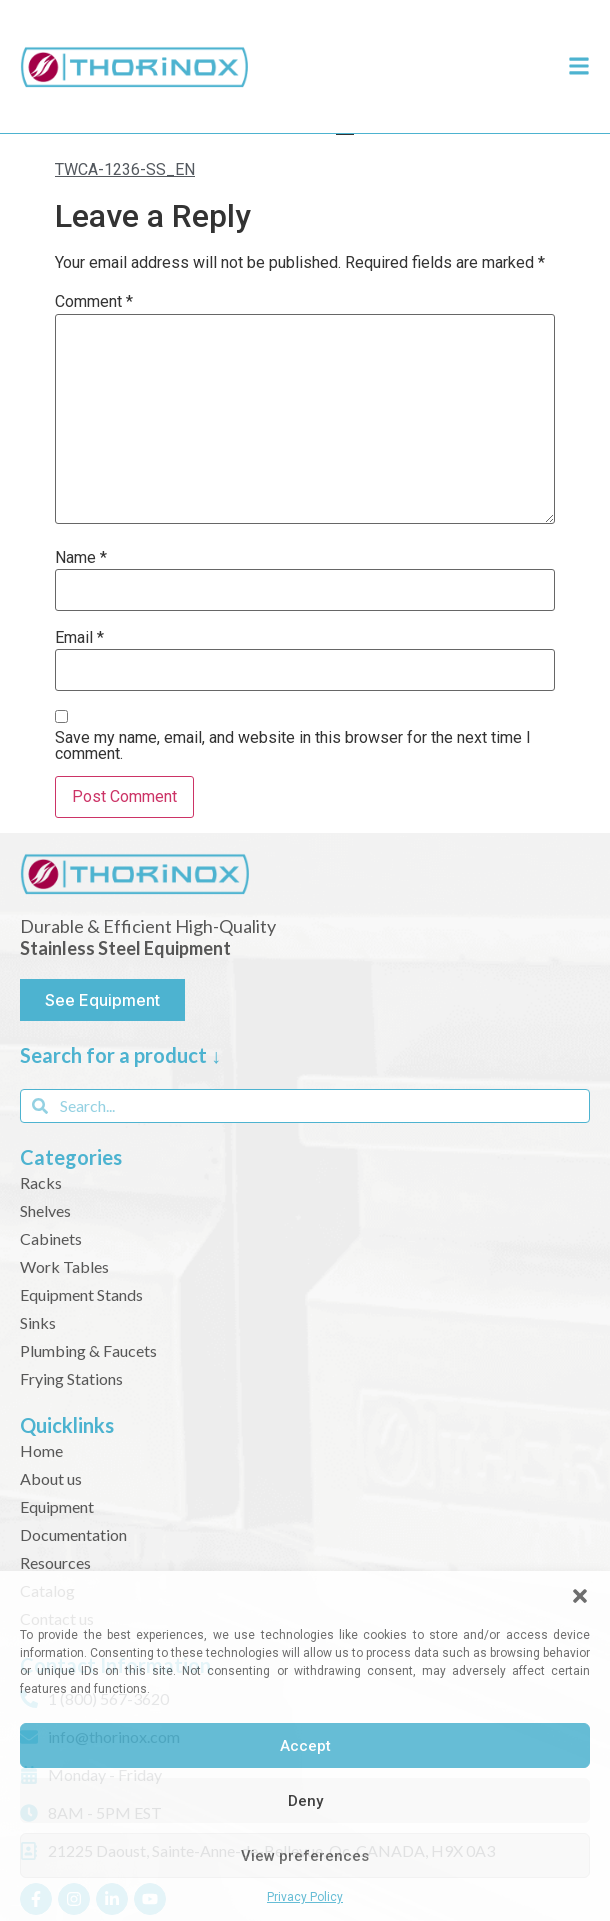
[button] (580, 1596)
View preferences (305, 1856)
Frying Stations (71, 1378)
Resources (55, 1562)
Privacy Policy (305, 1897)
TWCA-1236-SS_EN (125, 169)
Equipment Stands (81, 1294)
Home (41, 1450)
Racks (41, 1182)
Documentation (73, 1534)
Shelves (45, 1210)
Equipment (57, 1506)
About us (51, 1478)
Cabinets (51, 1238)
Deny (305, 1801)
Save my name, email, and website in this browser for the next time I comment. (293, 746)
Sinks (38, 1322)
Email (79, 638)
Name (81, 558)
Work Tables (64, 1266)
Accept (305, 1746)
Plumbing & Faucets (88, 1350)
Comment (94, 302)
